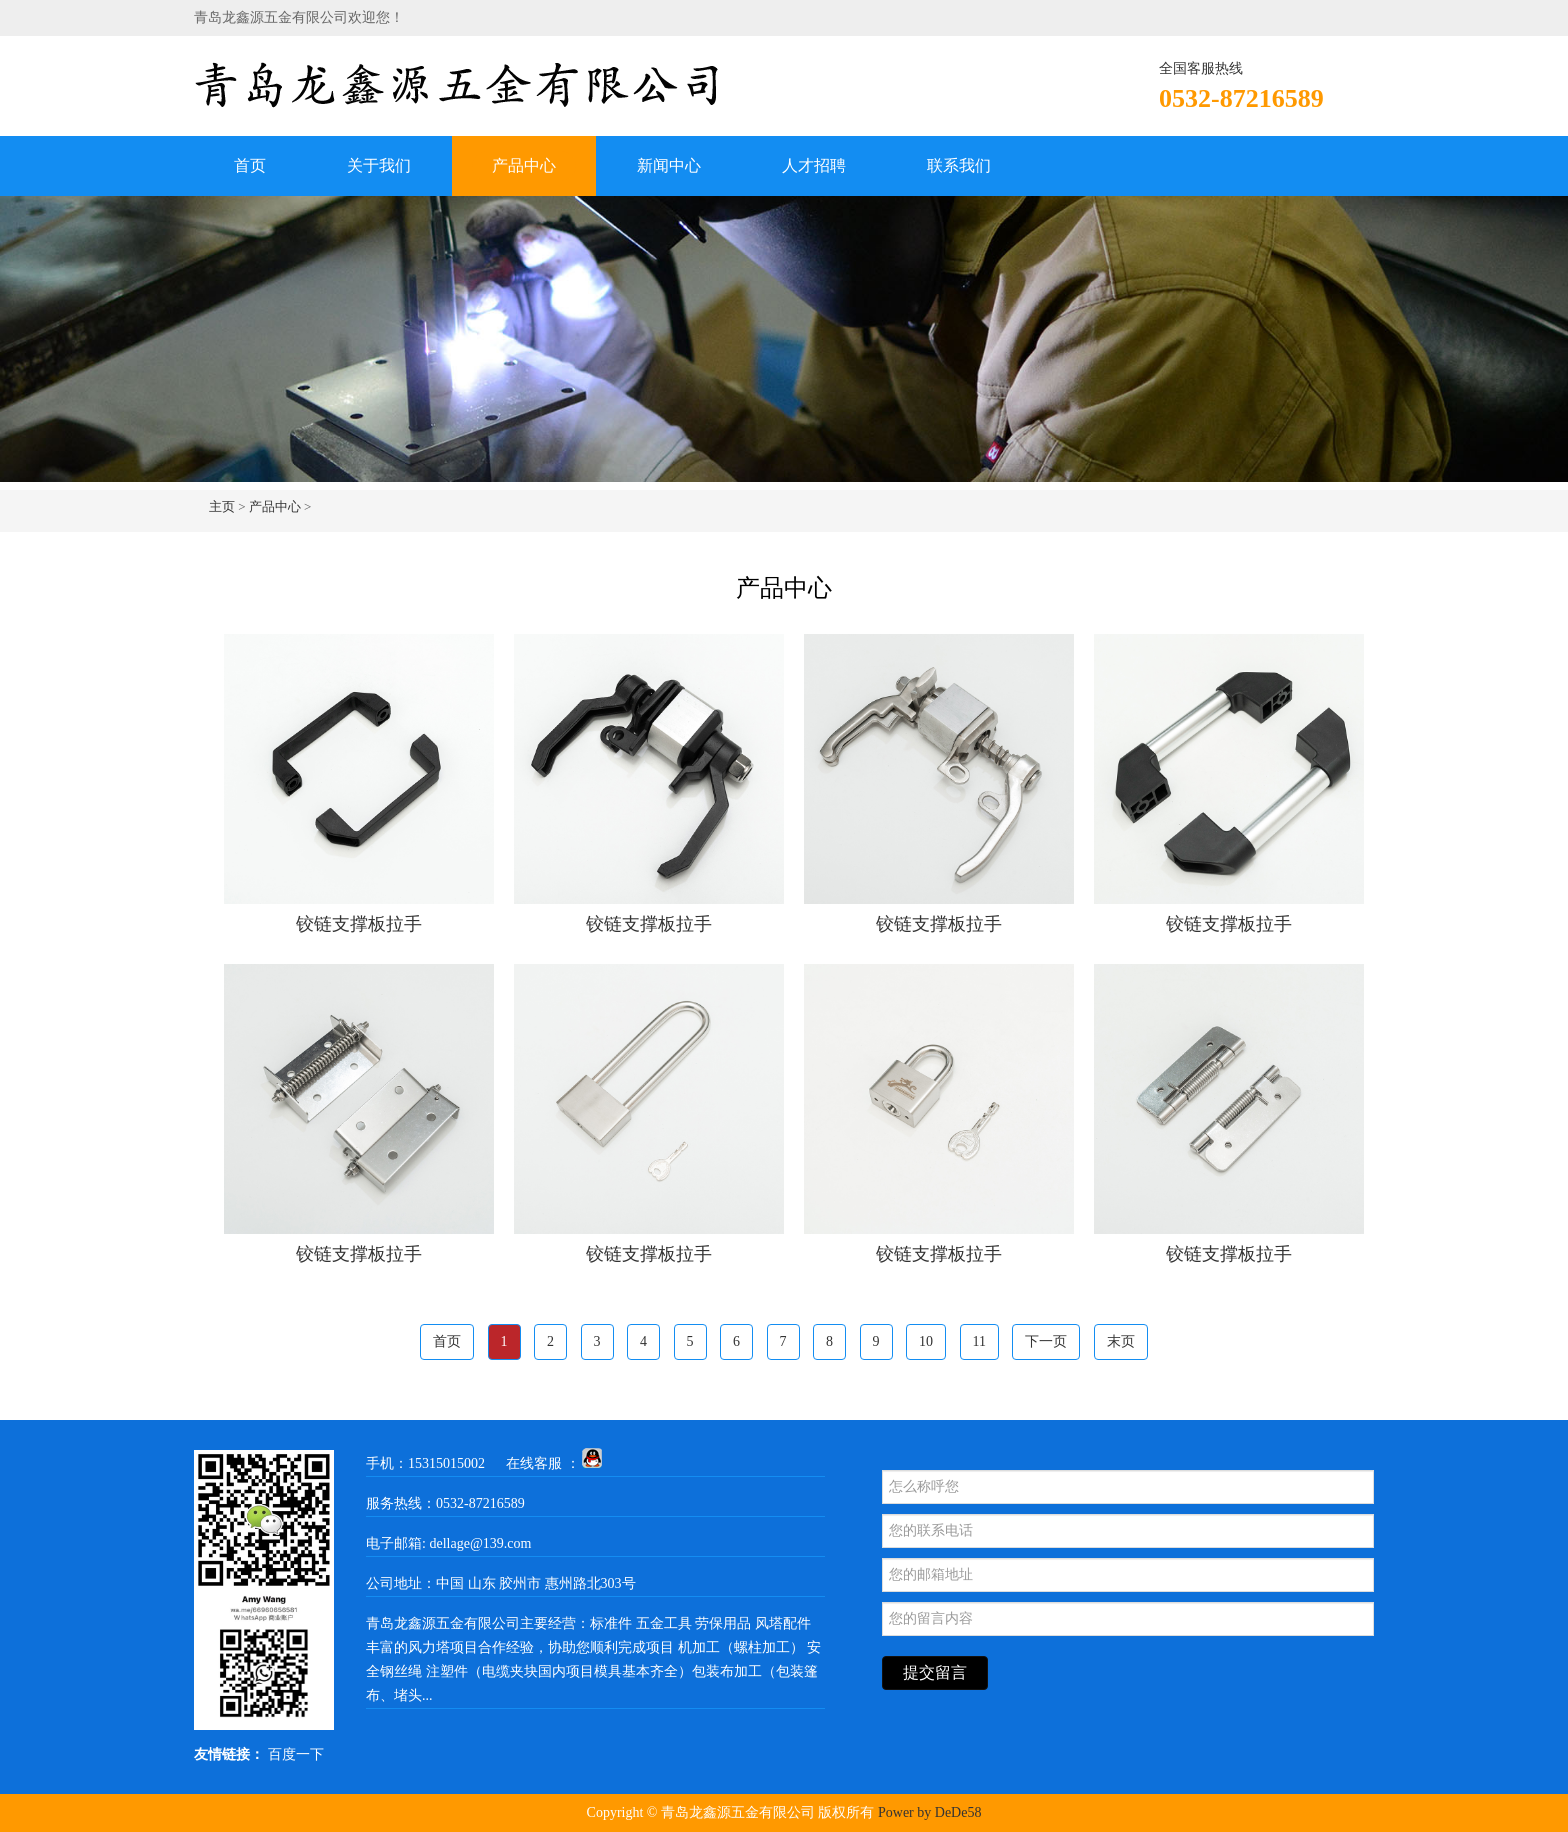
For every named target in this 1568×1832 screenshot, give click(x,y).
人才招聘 (814, 165)
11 (979, 1341)
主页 (222, 506)
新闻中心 (669, 165)
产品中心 (524, 165)
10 (926, 1341)
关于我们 (379, 165)
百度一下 (296, 1754)
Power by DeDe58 (929, 1812)
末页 (1121, 1341)
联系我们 (959, 165)
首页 (250, 165)
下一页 (1046, 1341)
